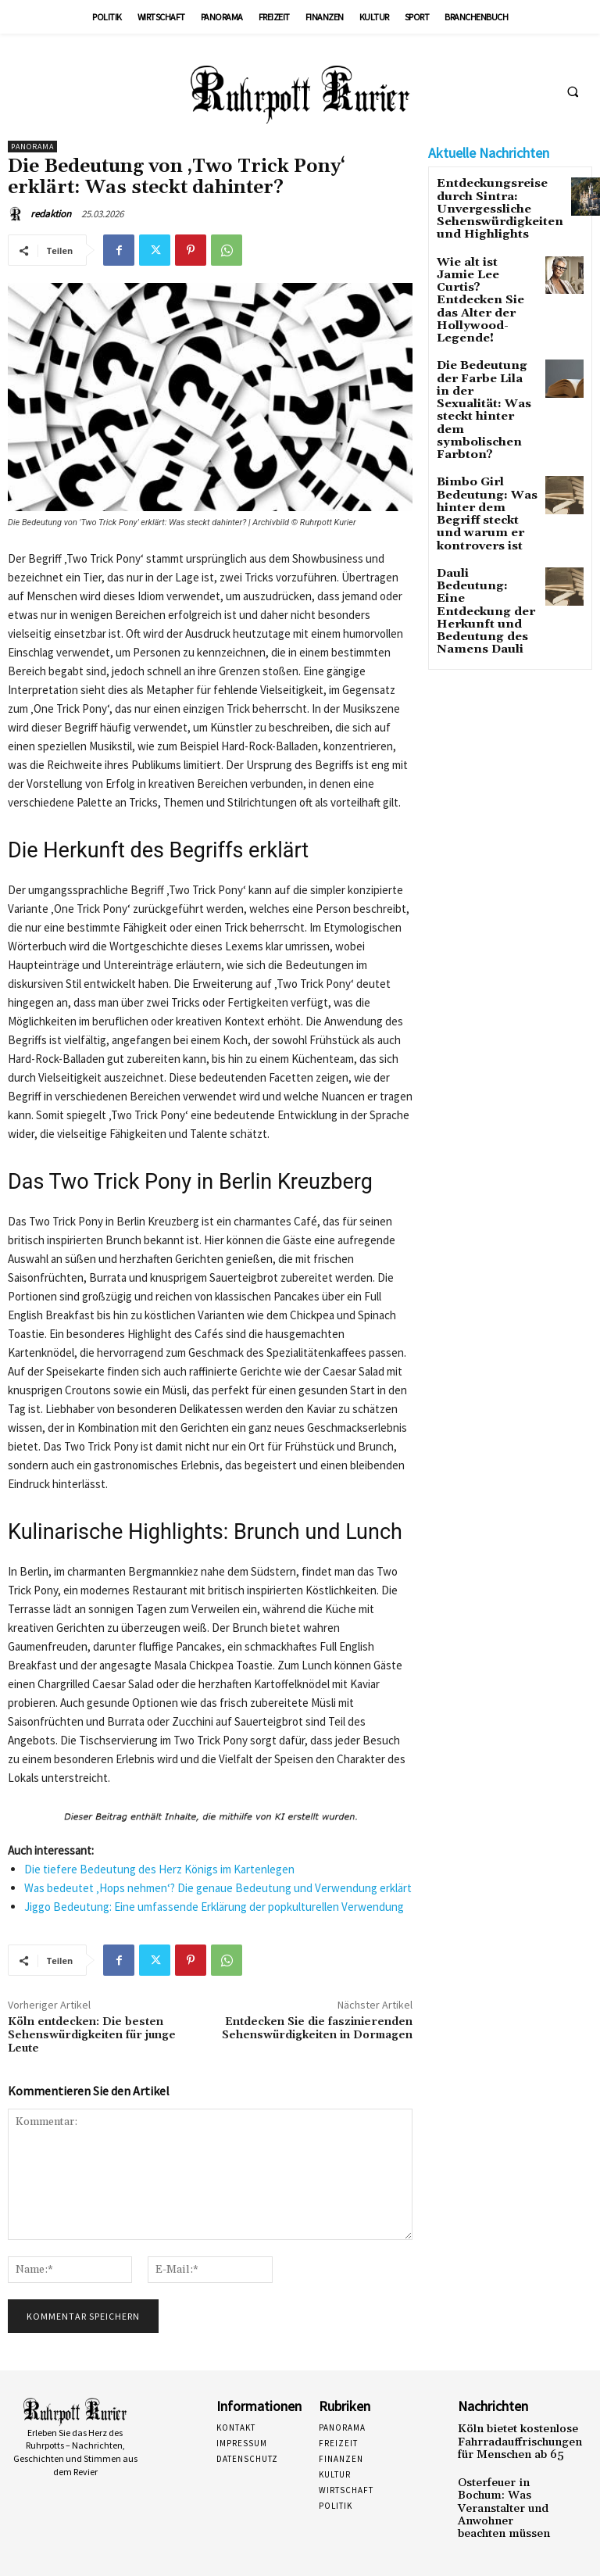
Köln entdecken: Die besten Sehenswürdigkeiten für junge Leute (92, 2035)
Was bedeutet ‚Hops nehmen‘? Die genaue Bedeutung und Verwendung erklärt (218, 1887)
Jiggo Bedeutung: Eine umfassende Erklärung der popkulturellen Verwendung (214, 1906)
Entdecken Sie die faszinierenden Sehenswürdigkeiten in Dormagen (317, 2028)
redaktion (50, 213)
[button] (572, 91)
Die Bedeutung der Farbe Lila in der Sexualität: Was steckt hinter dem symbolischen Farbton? (483, 356)
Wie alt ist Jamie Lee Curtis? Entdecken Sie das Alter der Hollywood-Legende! (482, 277)
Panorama (32, 146)
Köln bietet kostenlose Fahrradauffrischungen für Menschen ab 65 (509, 2439)
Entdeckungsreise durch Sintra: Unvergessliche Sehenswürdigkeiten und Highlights (487, 204)
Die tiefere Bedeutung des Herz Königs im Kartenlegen (159, 1869)
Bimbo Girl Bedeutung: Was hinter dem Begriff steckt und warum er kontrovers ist (487, 429)
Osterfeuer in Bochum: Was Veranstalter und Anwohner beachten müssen (503, 2497)
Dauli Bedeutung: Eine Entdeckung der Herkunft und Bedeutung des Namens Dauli (480, 497)
